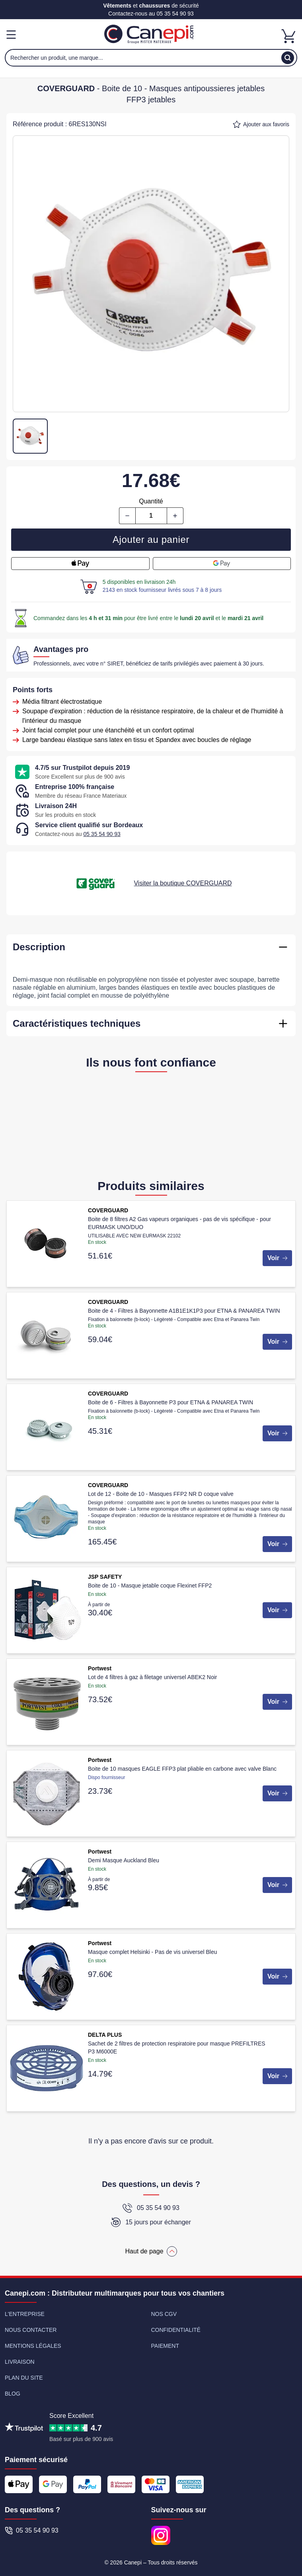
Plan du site (24, 2377)
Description (39, 947)
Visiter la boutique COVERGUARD (183, 883)
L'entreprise (25, 2314)
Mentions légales (33, 2346)
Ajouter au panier (151, 539)
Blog (12, 2393)
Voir (277, 1258)
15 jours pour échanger (151, 2222)
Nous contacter (31, 2330)
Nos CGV (164, 2314)
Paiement (165, 2346)
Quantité (151, 501)
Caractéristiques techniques (76, 1023)
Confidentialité (176, 2330)
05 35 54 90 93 (174, 13)
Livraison (20, 2362)
